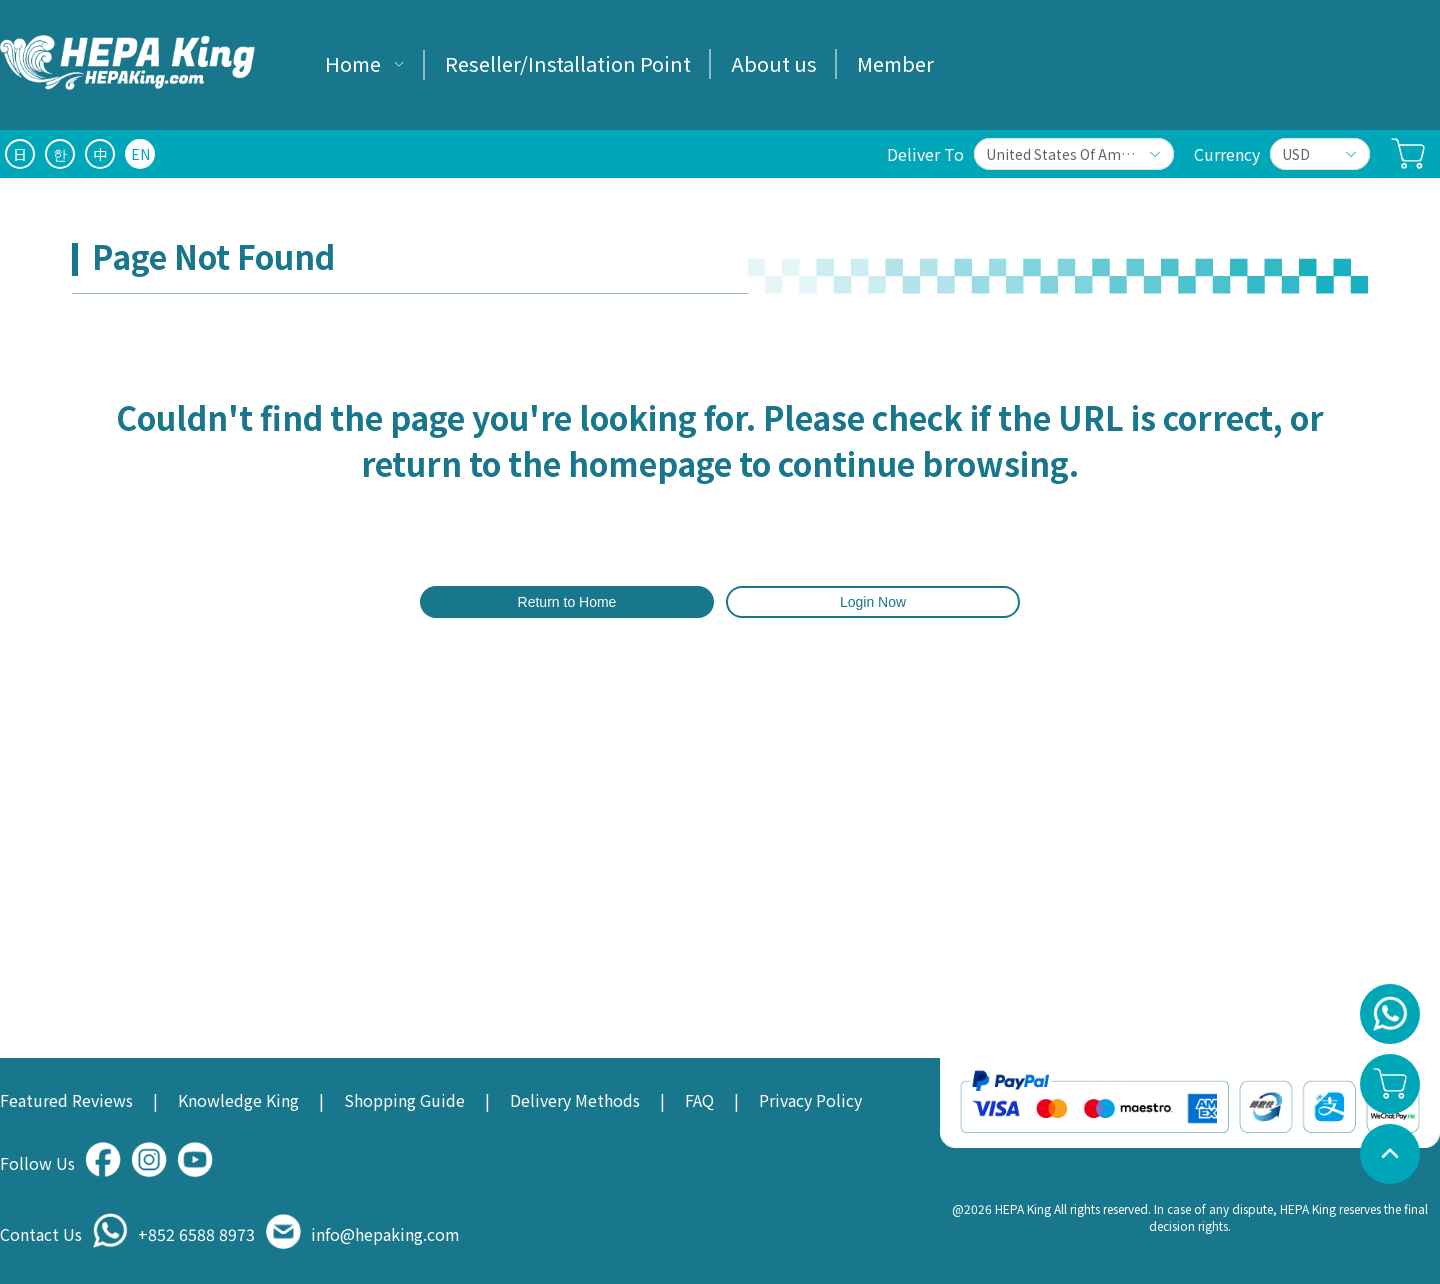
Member (895, 63)
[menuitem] (365, 65)
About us (774, 63)
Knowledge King (238, 1100)
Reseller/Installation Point (568, 63)
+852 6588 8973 (196, 1234)
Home (353, 63)
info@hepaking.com (385, 1234)
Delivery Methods (575, 1100)
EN (140, 154)
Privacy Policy (810, 1100)
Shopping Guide (404, 1100)
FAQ (699, 1100)
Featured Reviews (66, 1100)
